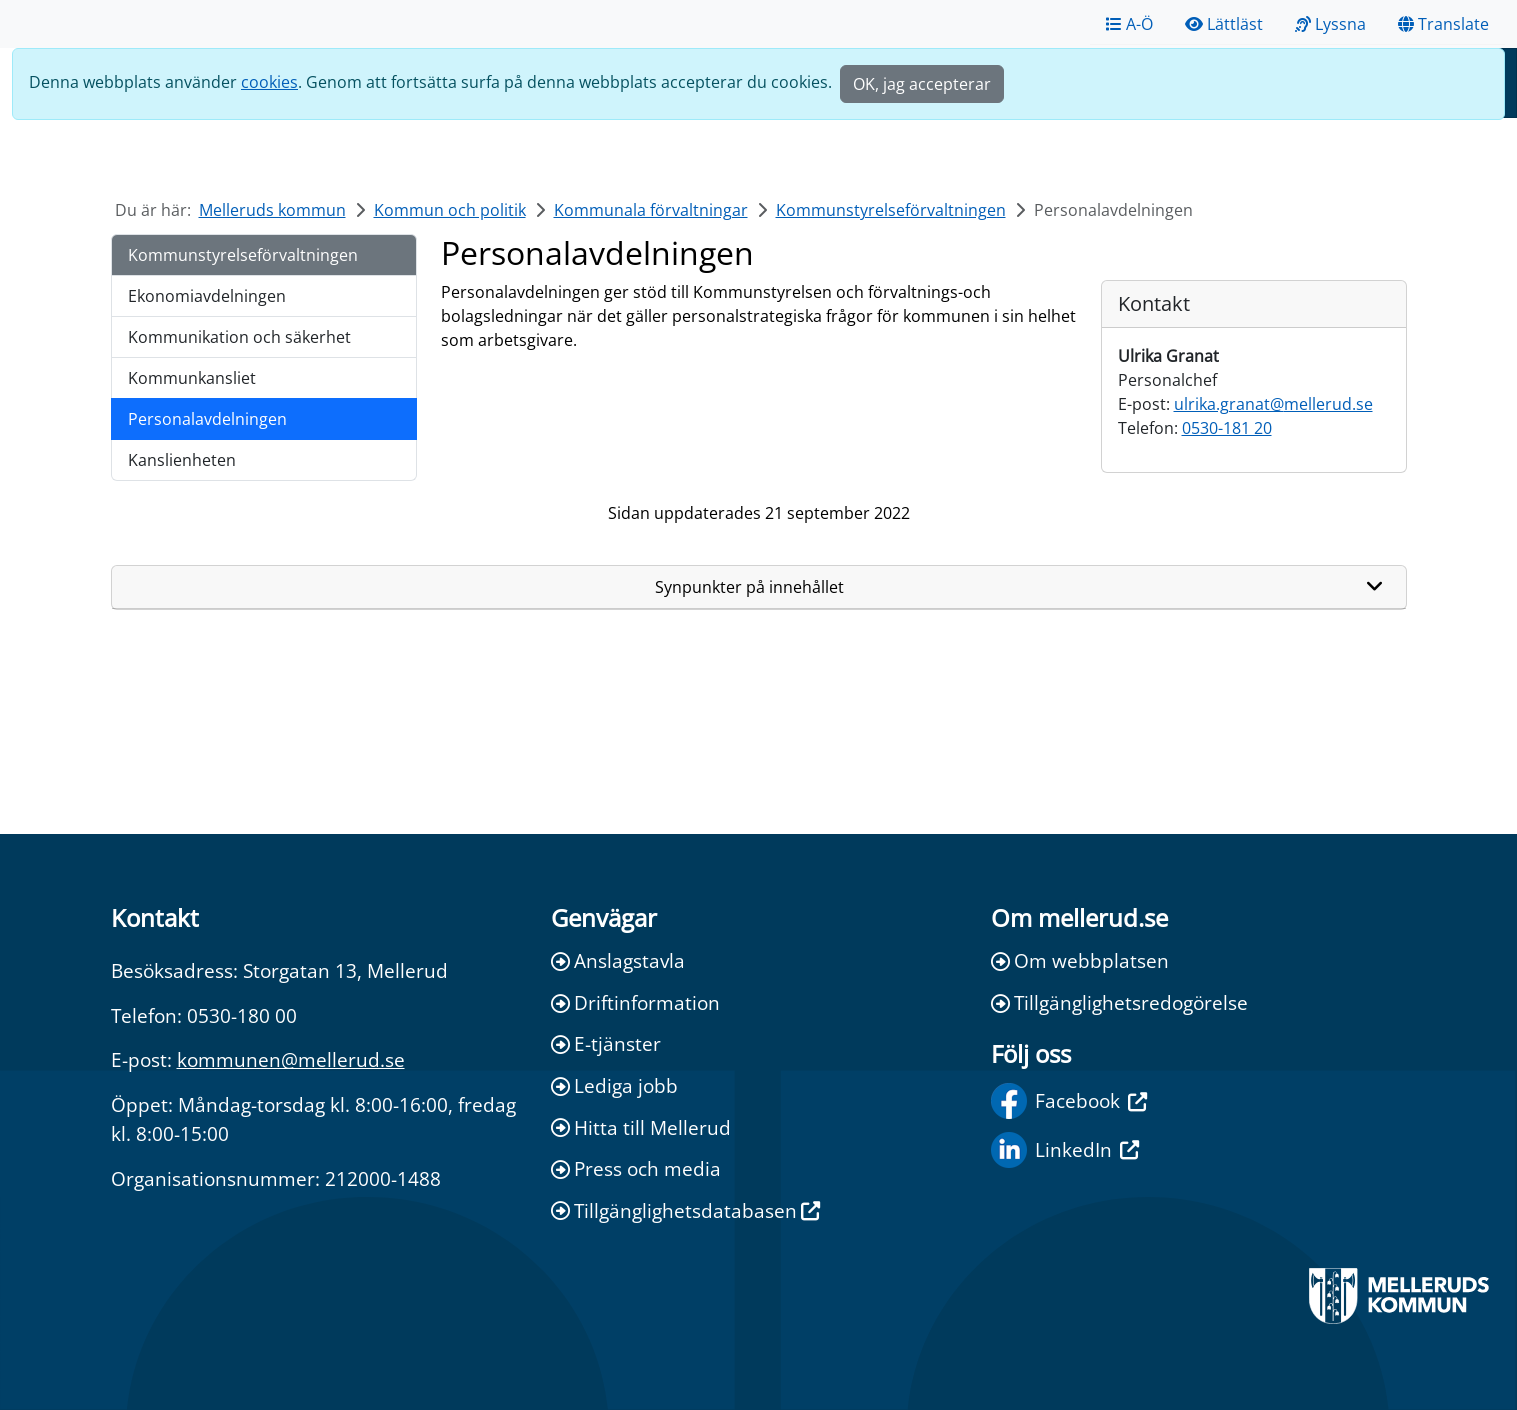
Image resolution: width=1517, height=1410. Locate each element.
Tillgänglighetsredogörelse (1119, 1002)
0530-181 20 (1227, 428)
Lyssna (1330, 24)
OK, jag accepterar (922, 84)
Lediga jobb (614, 1085)
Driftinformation (635, 1002)
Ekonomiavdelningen (207, 296)
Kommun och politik (450, 210)
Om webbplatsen (1080, 960)
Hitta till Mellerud (641, 1127)
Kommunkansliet (192, 378)
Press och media (636, 1168)
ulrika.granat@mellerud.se (1273, 404)
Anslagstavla (618, 960)
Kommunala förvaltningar (651, 210)
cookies (269, 82)
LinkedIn (1065, 1150)
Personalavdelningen (207, 419)
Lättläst (1224, 24)
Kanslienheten (182, 460)
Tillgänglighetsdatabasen (685, 1210)
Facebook (1069, 1101)
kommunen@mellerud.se (291, 1059)
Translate (1443, 24)
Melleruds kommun (272, 210)
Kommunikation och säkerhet (239, 337)
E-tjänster (606, 1043)
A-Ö (1129, 24)
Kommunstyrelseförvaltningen (891, 210)
